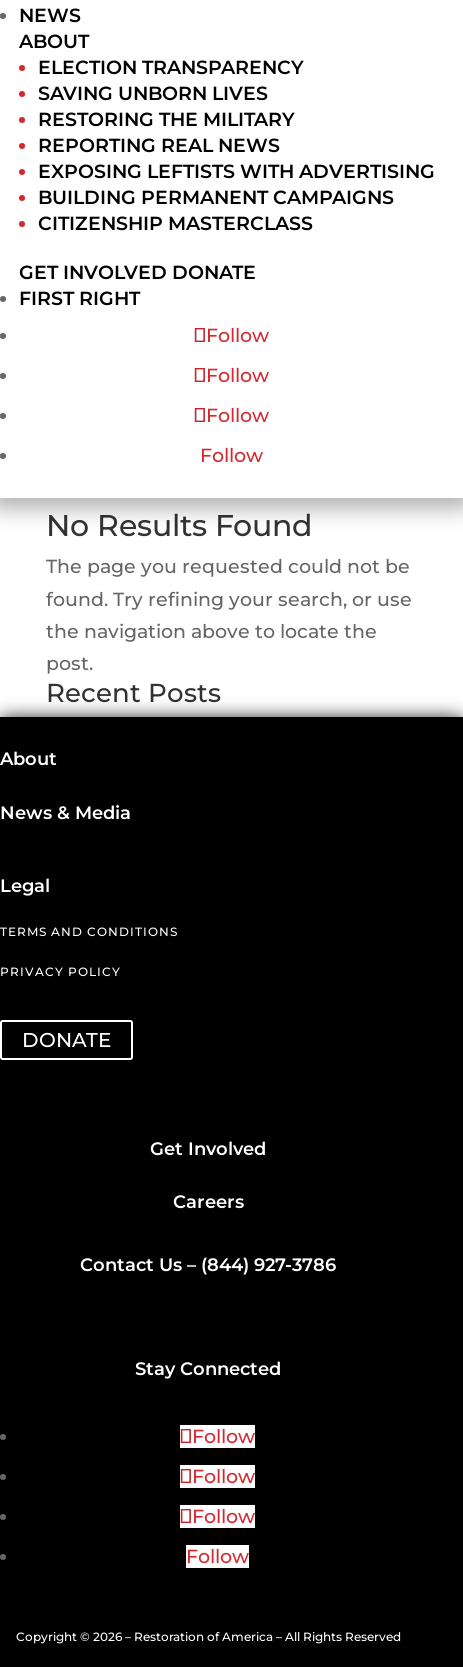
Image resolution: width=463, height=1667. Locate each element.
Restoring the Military (166, 119)
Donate (214, 272)
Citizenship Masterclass (175, 223)
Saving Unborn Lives (153, 93)
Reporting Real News (159, 145)
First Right (79, 298)
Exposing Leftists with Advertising (236, 171)
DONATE (66, 1040)
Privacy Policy (60, 971)
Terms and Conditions (89, 931)
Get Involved (93, 272)
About (54, 41)
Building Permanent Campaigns (216, 197)
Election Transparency (171, 67)
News (50, 15)
